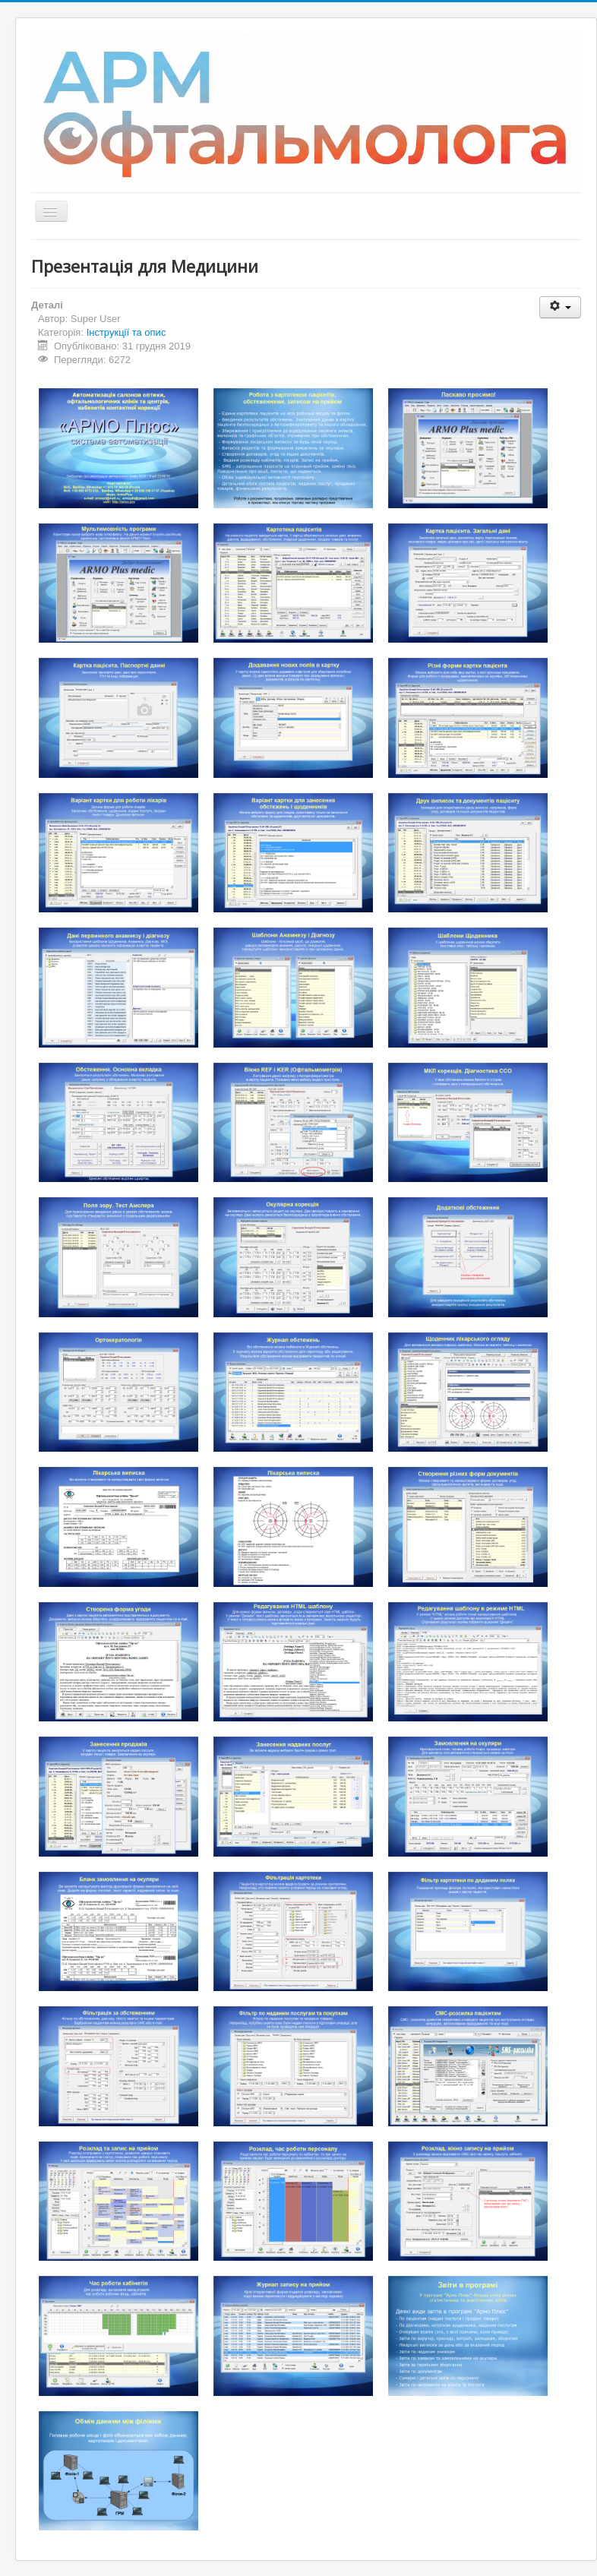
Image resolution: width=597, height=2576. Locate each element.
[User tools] (560, 307)
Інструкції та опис (126, 332)
